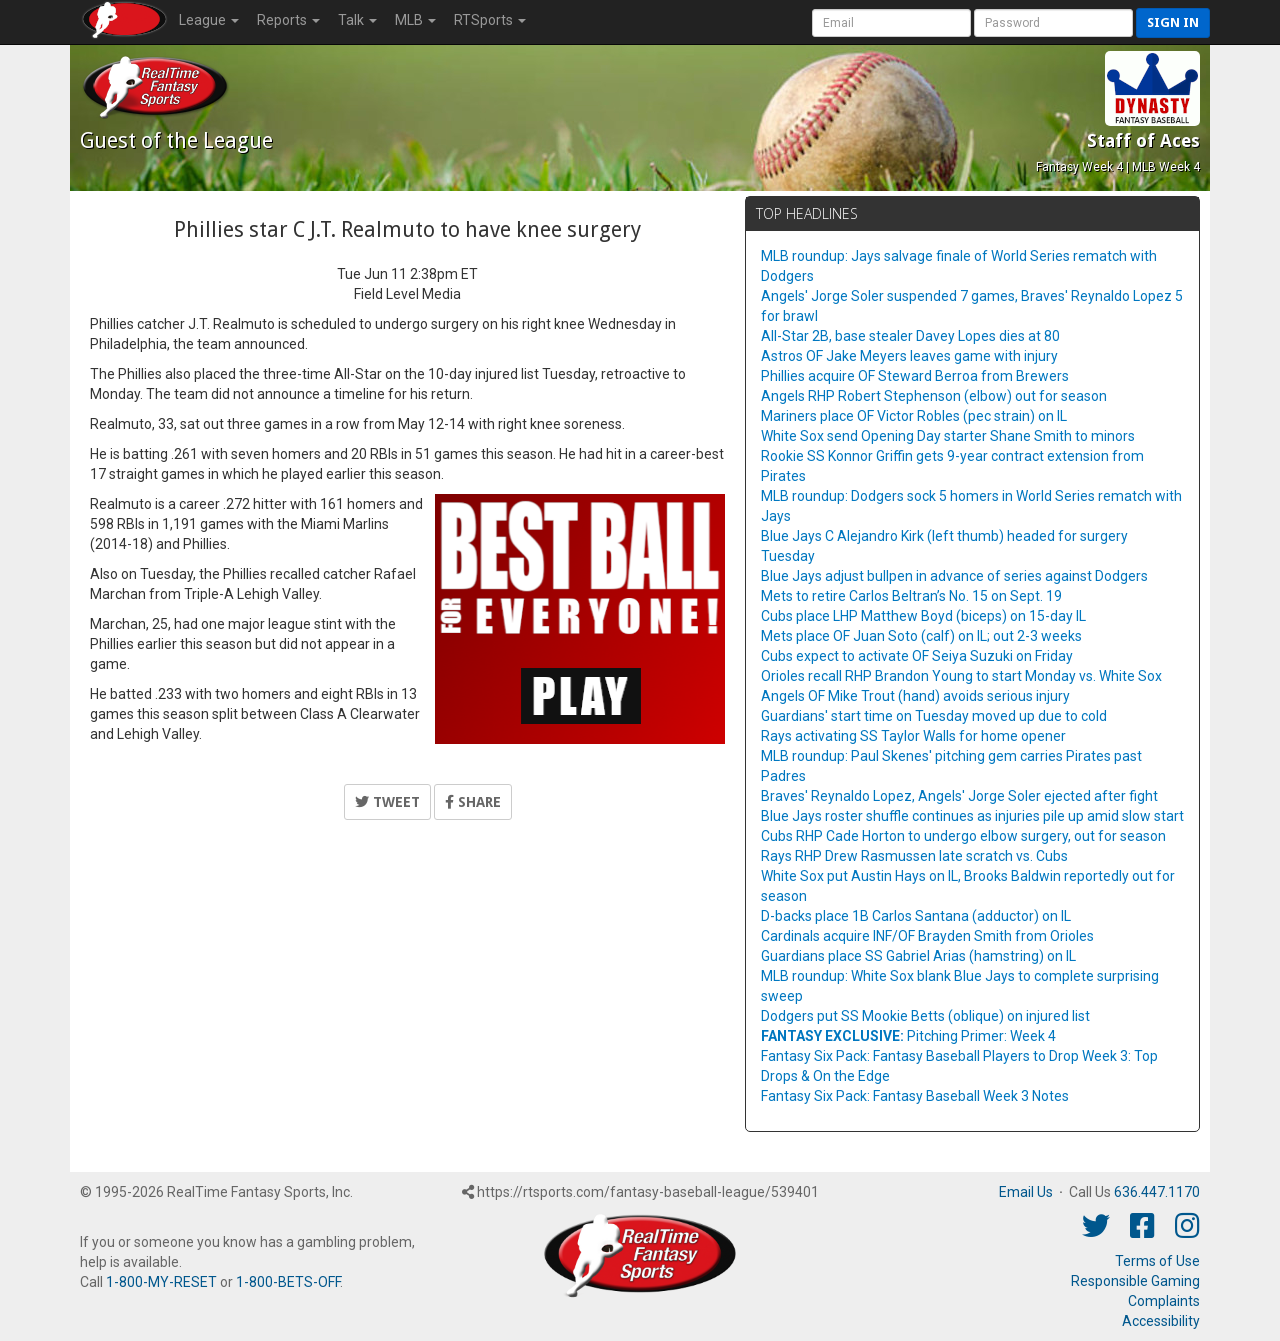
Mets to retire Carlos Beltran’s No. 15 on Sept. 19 (911, 596)
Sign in (1173, 22)
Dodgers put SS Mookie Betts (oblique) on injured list (925, 1016)
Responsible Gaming (1135, 1281)
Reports (288, 20)
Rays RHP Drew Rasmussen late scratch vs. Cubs (914, 856)
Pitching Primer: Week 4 (908, 1036)
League (209, 20)
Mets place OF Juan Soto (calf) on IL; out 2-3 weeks (921, 636)
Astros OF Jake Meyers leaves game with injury (909, 356)
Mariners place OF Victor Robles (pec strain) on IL (914, 416)
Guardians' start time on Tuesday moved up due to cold (934, 716)
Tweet (387, 802)
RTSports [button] (490, 20)
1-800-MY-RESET (161, 1282)
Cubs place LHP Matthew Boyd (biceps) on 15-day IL (923, 616)
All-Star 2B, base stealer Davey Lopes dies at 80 (910, 336)
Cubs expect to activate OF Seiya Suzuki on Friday (917, 656)
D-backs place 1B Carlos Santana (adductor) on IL (916, 916)
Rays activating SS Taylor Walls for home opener (913, 736)
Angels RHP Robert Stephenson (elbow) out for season (934, 396)
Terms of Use (1157, 1261)
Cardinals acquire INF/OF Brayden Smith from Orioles (927, 936)
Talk (357, 20)
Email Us (1026, 1192)
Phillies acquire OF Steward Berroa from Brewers (915, 376)
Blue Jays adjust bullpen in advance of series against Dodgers (954, 576)
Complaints (1164, 1301)
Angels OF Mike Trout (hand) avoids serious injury (915, 696)
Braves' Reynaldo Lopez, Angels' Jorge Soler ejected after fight (959, 796)
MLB (415, 20)
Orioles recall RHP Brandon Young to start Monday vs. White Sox (961, 676)
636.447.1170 (1157, 1192)
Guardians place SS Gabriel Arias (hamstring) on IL (918, 956)
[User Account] (891, 23)
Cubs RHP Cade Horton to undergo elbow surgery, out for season (963, 836)
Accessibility (1161, 1321)
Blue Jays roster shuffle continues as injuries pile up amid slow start (972, 816)
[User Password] (1053, 23)
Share (473, 802)
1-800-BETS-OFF (288, 1282)
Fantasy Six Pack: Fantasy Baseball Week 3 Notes (915, 1096)
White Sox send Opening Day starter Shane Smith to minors (948, 436)
